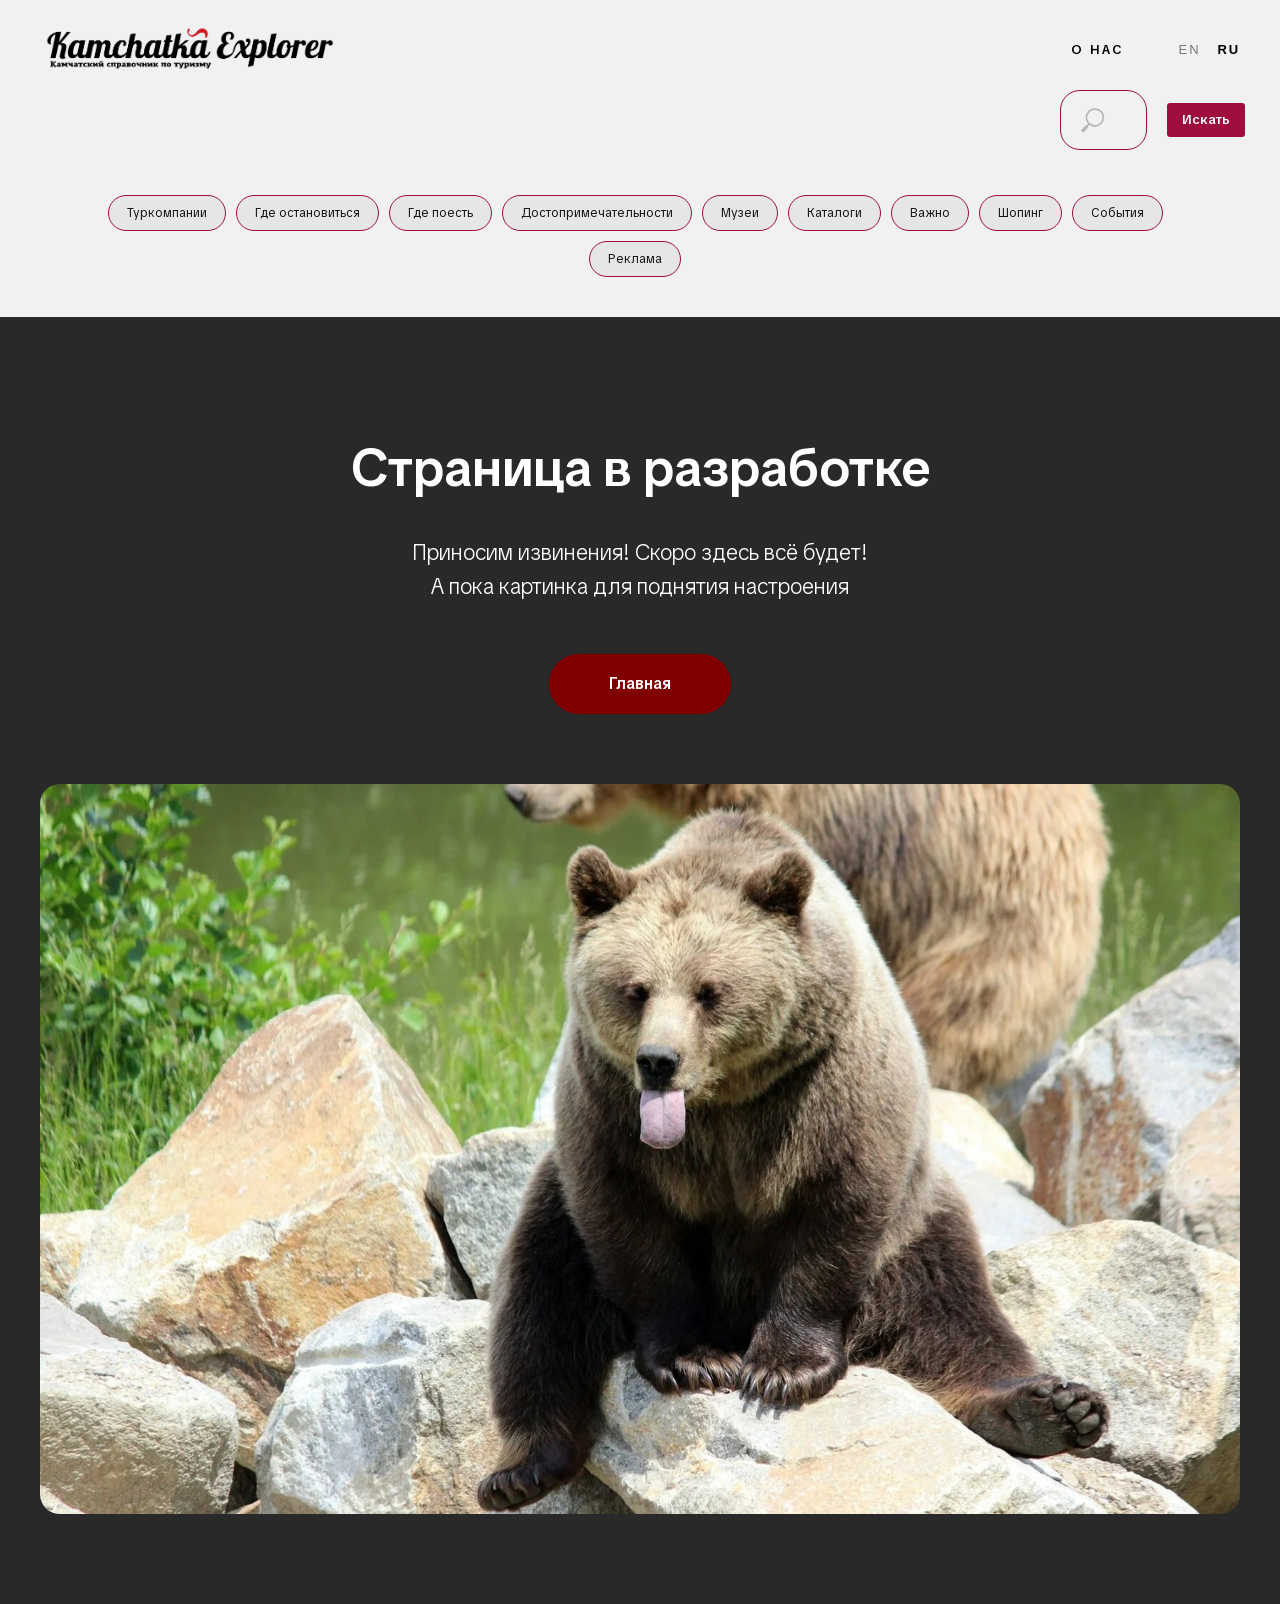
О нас (1097, 49)
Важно (930, 213)
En (1190, 49)
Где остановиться (307, 213)
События (1117, 213)
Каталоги (834, 213)
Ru (1228, 49)
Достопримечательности (597, 213)
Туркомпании (167, 213)
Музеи (740, 213)
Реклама (635, 259)
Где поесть (440, 213)
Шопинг (1020, 213)
